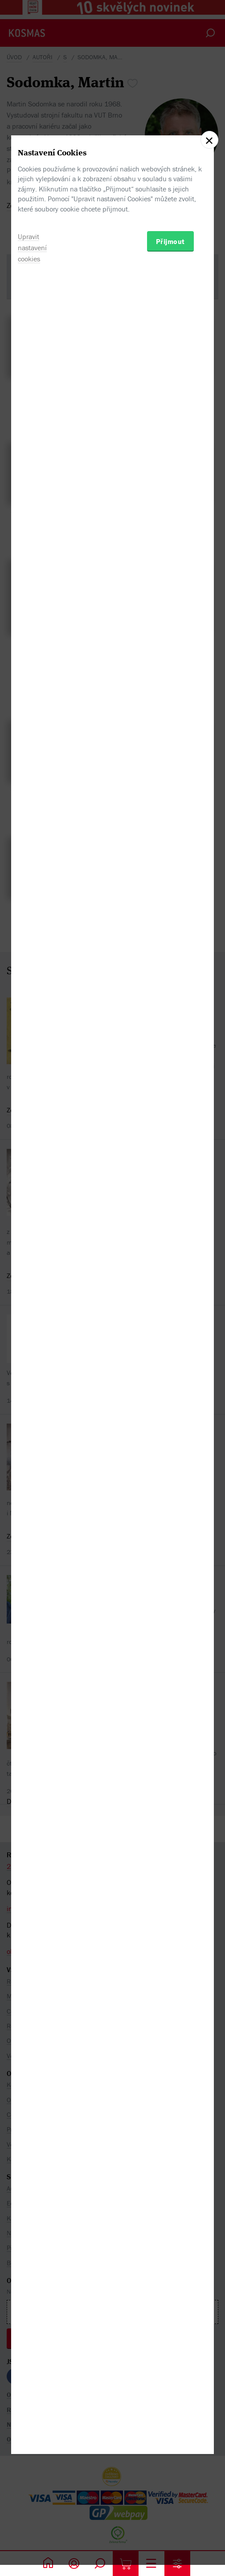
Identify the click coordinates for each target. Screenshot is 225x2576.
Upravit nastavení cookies (32, 1339)
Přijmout (170, 1332)
